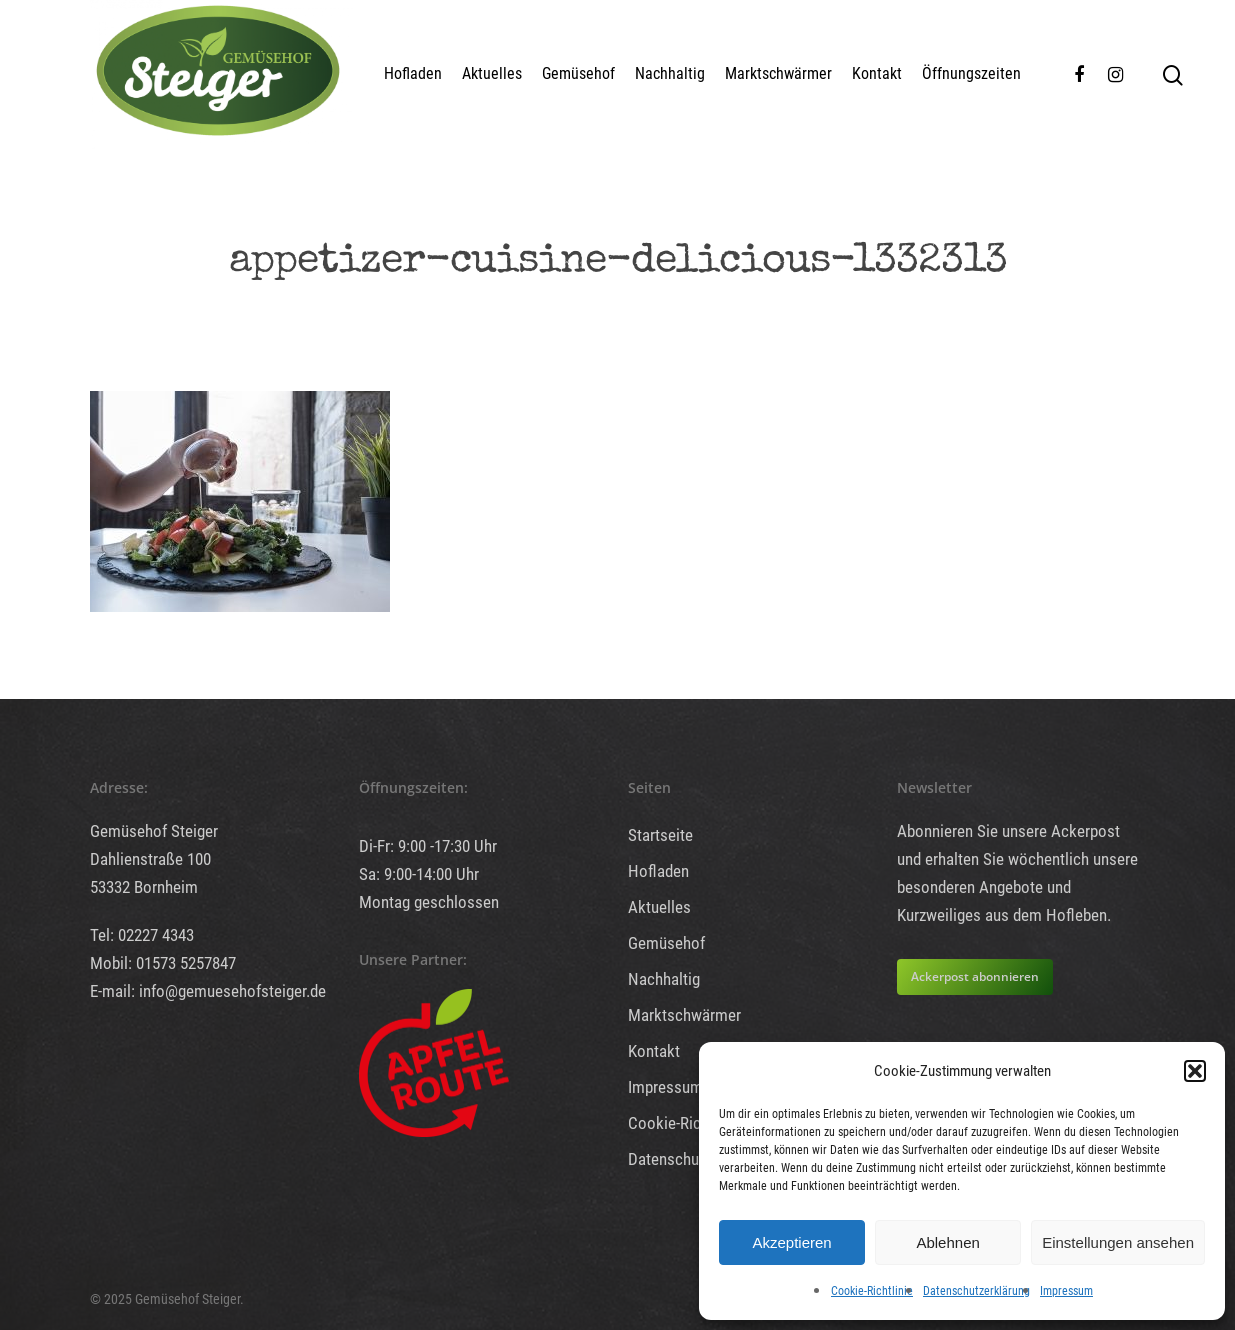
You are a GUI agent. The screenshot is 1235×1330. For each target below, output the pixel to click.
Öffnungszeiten (971, 73)
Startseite (660, 835)
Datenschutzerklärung (976, 1291)
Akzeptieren (791, 1242)
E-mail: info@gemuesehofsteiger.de (208, 991)
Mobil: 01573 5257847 (163, 963)
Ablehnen (947, 1242)
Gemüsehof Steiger (154, 831)
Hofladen (413, 73)
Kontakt (877, 73)
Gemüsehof (578, 73)
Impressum (1066, 1291)
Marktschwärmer (778, 73)
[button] (1195, 1071)
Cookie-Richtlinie (872, 1291)
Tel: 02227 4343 (142, 935)
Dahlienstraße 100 (150, 859)
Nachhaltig (670, 73)
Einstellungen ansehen (1118, 1242)
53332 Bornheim (144, 887)
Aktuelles (492, 73)
